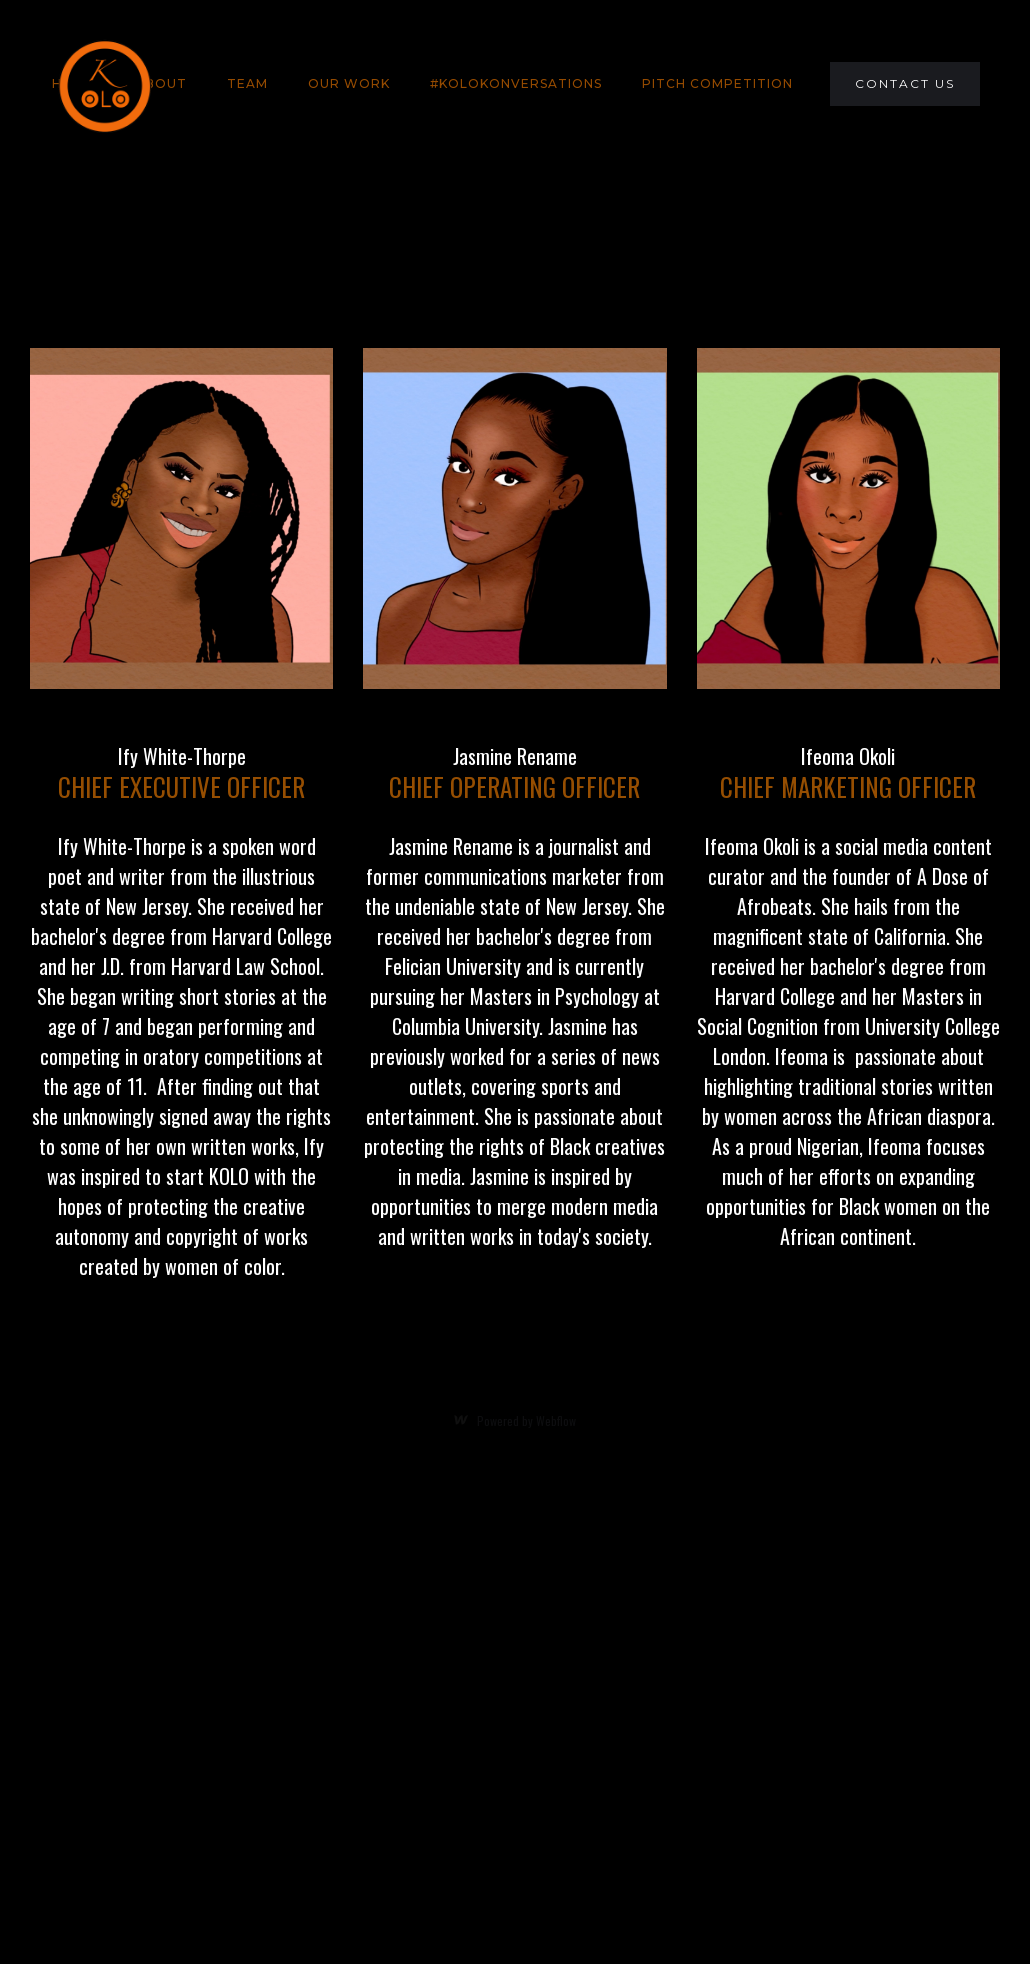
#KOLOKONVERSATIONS (516, 83)
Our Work (349, 83)
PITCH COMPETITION (717, 83)
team (247, 83)
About (161, 83)
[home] (104, 84)
